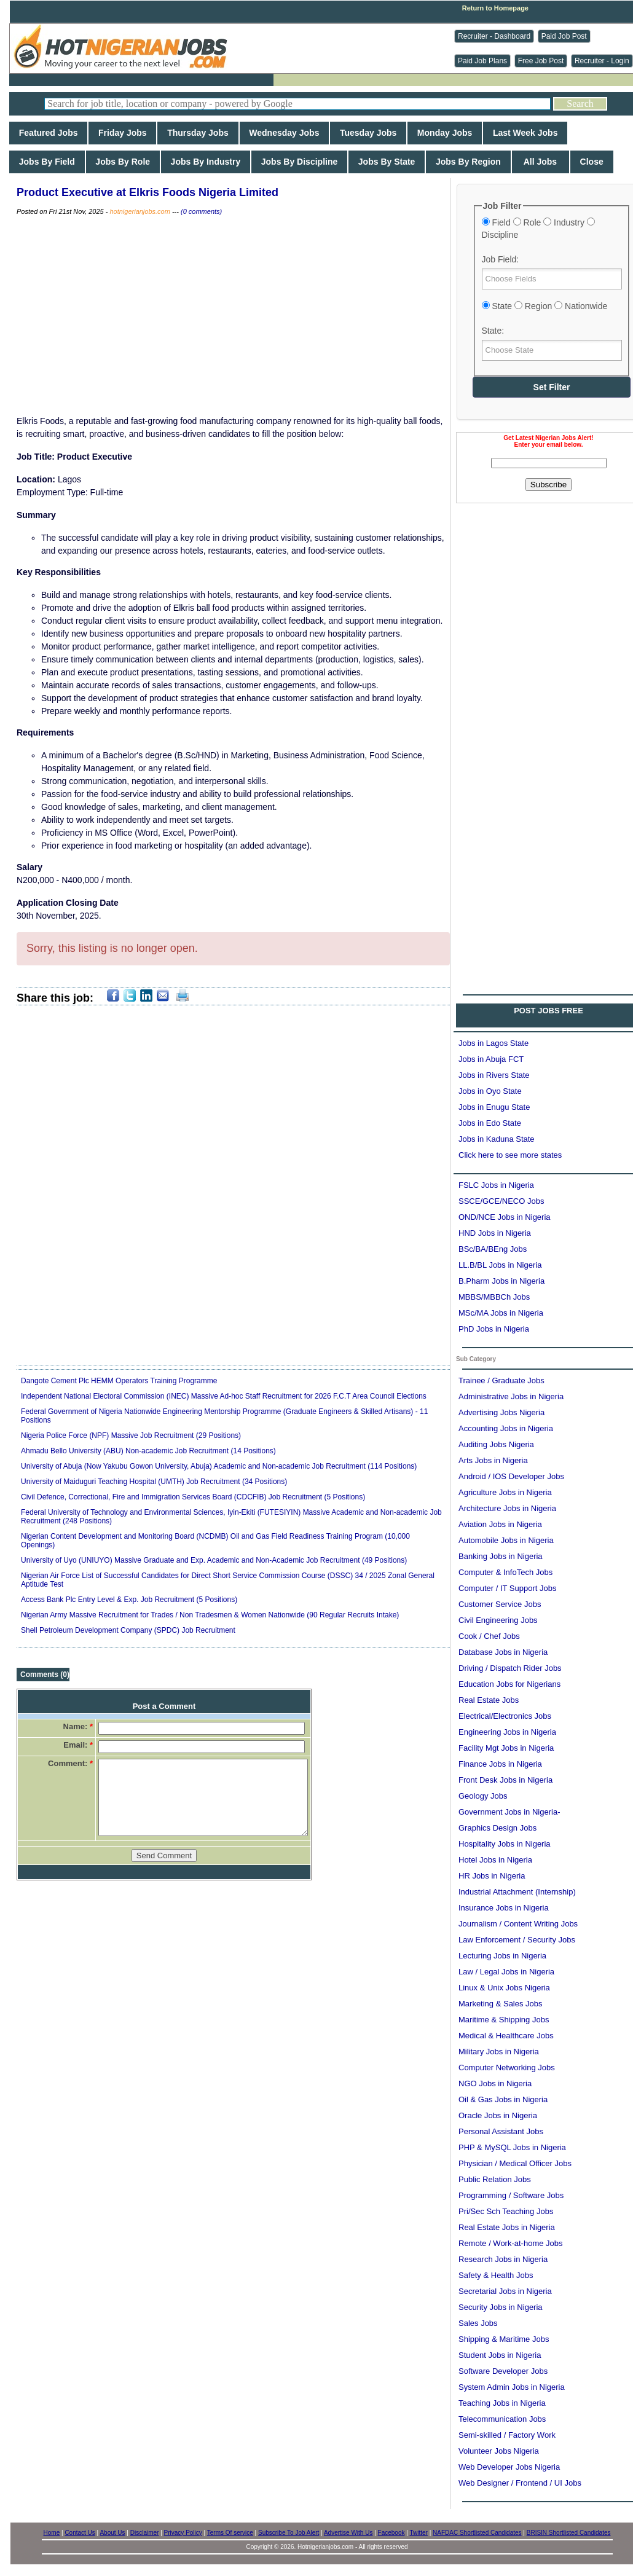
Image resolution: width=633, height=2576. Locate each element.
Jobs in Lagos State (493, 1043)
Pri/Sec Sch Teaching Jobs (505, 2211)
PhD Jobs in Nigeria (493, 1328)
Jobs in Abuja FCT (491, 1059)
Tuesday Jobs (368, 133)
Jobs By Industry (205, 162)
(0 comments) (201, 211)
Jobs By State (386, 162)
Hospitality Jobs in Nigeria (504, 1843)
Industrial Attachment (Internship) (517, 1891)
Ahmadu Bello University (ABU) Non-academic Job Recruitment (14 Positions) (148, 1451)
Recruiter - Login (602, 61)
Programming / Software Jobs (511, 2195)
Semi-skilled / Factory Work (507, 2435)
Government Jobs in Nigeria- (509, 1811)
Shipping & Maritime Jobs (503, 2339)
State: (493, 331)
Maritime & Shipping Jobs (503, 2019)
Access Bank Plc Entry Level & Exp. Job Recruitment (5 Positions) (129, 1599)
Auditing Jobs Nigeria (496, 1444)
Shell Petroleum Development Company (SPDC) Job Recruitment (128, 1630)
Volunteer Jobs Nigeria (498, 2451)
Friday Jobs (122, 133)
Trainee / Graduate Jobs (501, 1380)
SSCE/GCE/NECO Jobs (501, 1201)
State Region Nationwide (545, 306)
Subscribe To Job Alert (288, 2532)
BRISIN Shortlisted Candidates (569, 2532)
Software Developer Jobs (503, 2371)
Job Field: (500, 259)
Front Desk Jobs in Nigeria (505, 1780)
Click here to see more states (510, 1155)
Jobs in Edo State (489, 1123)
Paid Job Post (564, 36)
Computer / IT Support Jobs (507, 1588)
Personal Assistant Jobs (500, 2131)
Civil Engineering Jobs (498, 1620)
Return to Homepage (495, 8)
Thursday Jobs (197, 133)
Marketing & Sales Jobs (500, 2003)
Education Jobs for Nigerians (509, 1684)
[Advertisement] (128, 618)
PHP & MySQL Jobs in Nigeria (512, 2147)
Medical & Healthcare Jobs (506, 2035)
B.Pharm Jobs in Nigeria (501, 1281)
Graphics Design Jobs (497, 1827)
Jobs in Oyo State (490, 1091)
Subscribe (548, 484)
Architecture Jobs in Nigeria (507, 1508)
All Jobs (540, 162)
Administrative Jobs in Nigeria (511, 1396)
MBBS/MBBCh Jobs (494, 1297)
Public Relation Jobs (494, 2179)
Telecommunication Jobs (502, 2419)
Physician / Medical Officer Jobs (515, 2163)
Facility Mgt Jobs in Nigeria (506, 1748)
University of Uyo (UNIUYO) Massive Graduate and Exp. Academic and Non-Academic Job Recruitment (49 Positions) (214, 1560)
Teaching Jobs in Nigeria (502, 2403)
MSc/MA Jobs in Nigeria (500, 1312)
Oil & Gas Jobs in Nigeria (503, 2099)
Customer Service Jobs (499, 1604)
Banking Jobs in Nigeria (500, 1556)
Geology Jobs (483, 1795)
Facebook (391, 2532)
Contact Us (80, 2532)
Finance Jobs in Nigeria (500, 1764)
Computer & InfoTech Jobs (505, 1572)
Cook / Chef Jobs (489, 1636)
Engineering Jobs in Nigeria (507, 1732)
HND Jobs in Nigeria (494, 1233)
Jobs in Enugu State (494, 1107)
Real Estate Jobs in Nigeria (506, 2227)
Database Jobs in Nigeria (503, 1652)
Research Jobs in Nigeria (503, 2259)
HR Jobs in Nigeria (491, 1875)
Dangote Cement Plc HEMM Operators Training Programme (119, 1380)
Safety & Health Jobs (495, 2275)
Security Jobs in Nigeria (500, 2307)
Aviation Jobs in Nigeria (500, 1524)
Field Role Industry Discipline (538, 229)
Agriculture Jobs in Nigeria (505, 1492)
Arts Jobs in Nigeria (493, 1460)
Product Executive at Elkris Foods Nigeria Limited (147, 192)
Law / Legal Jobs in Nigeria (506, 1971)
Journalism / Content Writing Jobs (518, 1923)
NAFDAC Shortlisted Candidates (477, 2532)
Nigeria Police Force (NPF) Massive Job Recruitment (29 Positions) (131, 1435)
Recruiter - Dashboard (494, 36)
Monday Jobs (444, 133)
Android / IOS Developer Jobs (511, 1476)
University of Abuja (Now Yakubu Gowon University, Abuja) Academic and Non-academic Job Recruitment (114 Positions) (219, 1466)
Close (591, 162)
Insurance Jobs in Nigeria (503, 1907)
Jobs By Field (47, 162)
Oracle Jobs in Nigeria (497, 2115)
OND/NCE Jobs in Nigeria (504, 1217)
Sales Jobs (478, 2323)
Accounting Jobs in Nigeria (505, 1428)
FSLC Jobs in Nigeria (496, 1185)
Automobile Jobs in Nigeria (506, 1540)
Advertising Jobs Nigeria (501, 1412)
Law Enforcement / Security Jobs (516, 1939)
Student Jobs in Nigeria (499, 2355)
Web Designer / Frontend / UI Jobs (519, 2483)
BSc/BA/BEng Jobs (492, 1249)
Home (52, 2532)
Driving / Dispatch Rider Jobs (510, 1668)
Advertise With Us (348, 2532)
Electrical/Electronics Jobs (504, 1716)
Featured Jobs (48, 133)
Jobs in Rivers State (494, 1075)
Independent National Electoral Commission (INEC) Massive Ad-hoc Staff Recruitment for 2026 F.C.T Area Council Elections (224, 1396)
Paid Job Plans (482, 61)
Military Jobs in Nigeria (498, 2051)
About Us (112, 2532)
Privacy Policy (183, 2532)
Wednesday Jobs (284, 133)
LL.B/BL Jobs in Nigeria (499, 1265)
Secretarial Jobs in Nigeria (505, 2291)
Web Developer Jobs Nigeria (509, 2467)
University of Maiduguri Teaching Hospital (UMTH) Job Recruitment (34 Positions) (154, 1481)
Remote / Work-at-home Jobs (510, 2243)
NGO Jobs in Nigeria (495, 2083)
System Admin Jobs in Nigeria (511, 2387)
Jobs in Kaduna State (496, 1139)
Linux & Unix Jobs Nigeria (504, 1987)
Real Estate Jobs (488, 1700)
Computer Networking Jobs (506, 2067)
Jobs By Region (468, 162)
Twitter (418, 2532)
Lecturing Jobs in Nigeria (502, 1955)
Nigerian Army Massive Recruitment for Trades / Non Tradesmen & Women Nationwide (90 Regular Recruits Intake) (210, 1615)
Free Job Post (541, 61)
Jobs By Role (123, 162)
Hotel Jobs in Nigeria (495, 1859)
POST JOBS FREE (548, 1010)
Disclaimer (144, 2532)
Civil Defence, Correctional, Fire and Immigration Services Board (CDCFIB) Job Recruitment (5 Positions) (193, 1497)
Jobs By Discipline (299, 162)
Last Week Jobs (525, 133)
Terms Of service (230, 2532)
